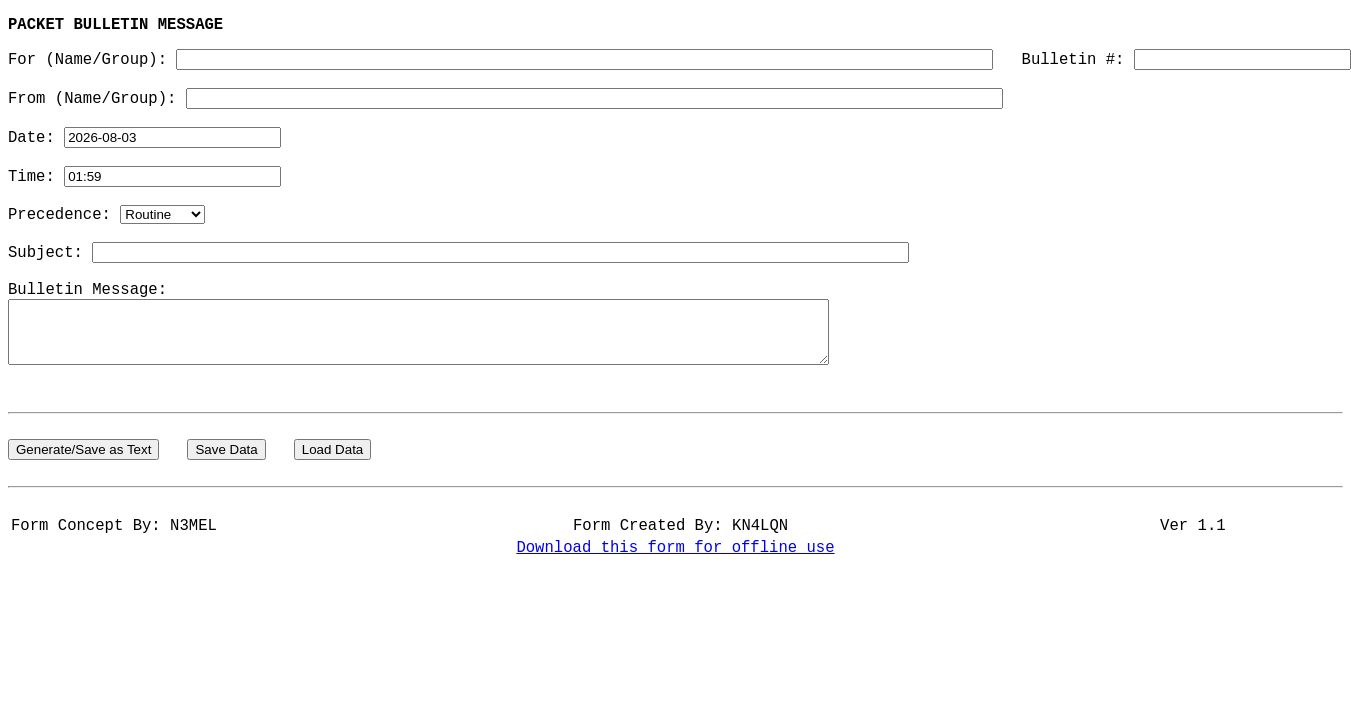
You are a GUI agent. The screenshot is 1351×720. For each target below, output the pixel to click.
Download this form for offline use (675, 629)
